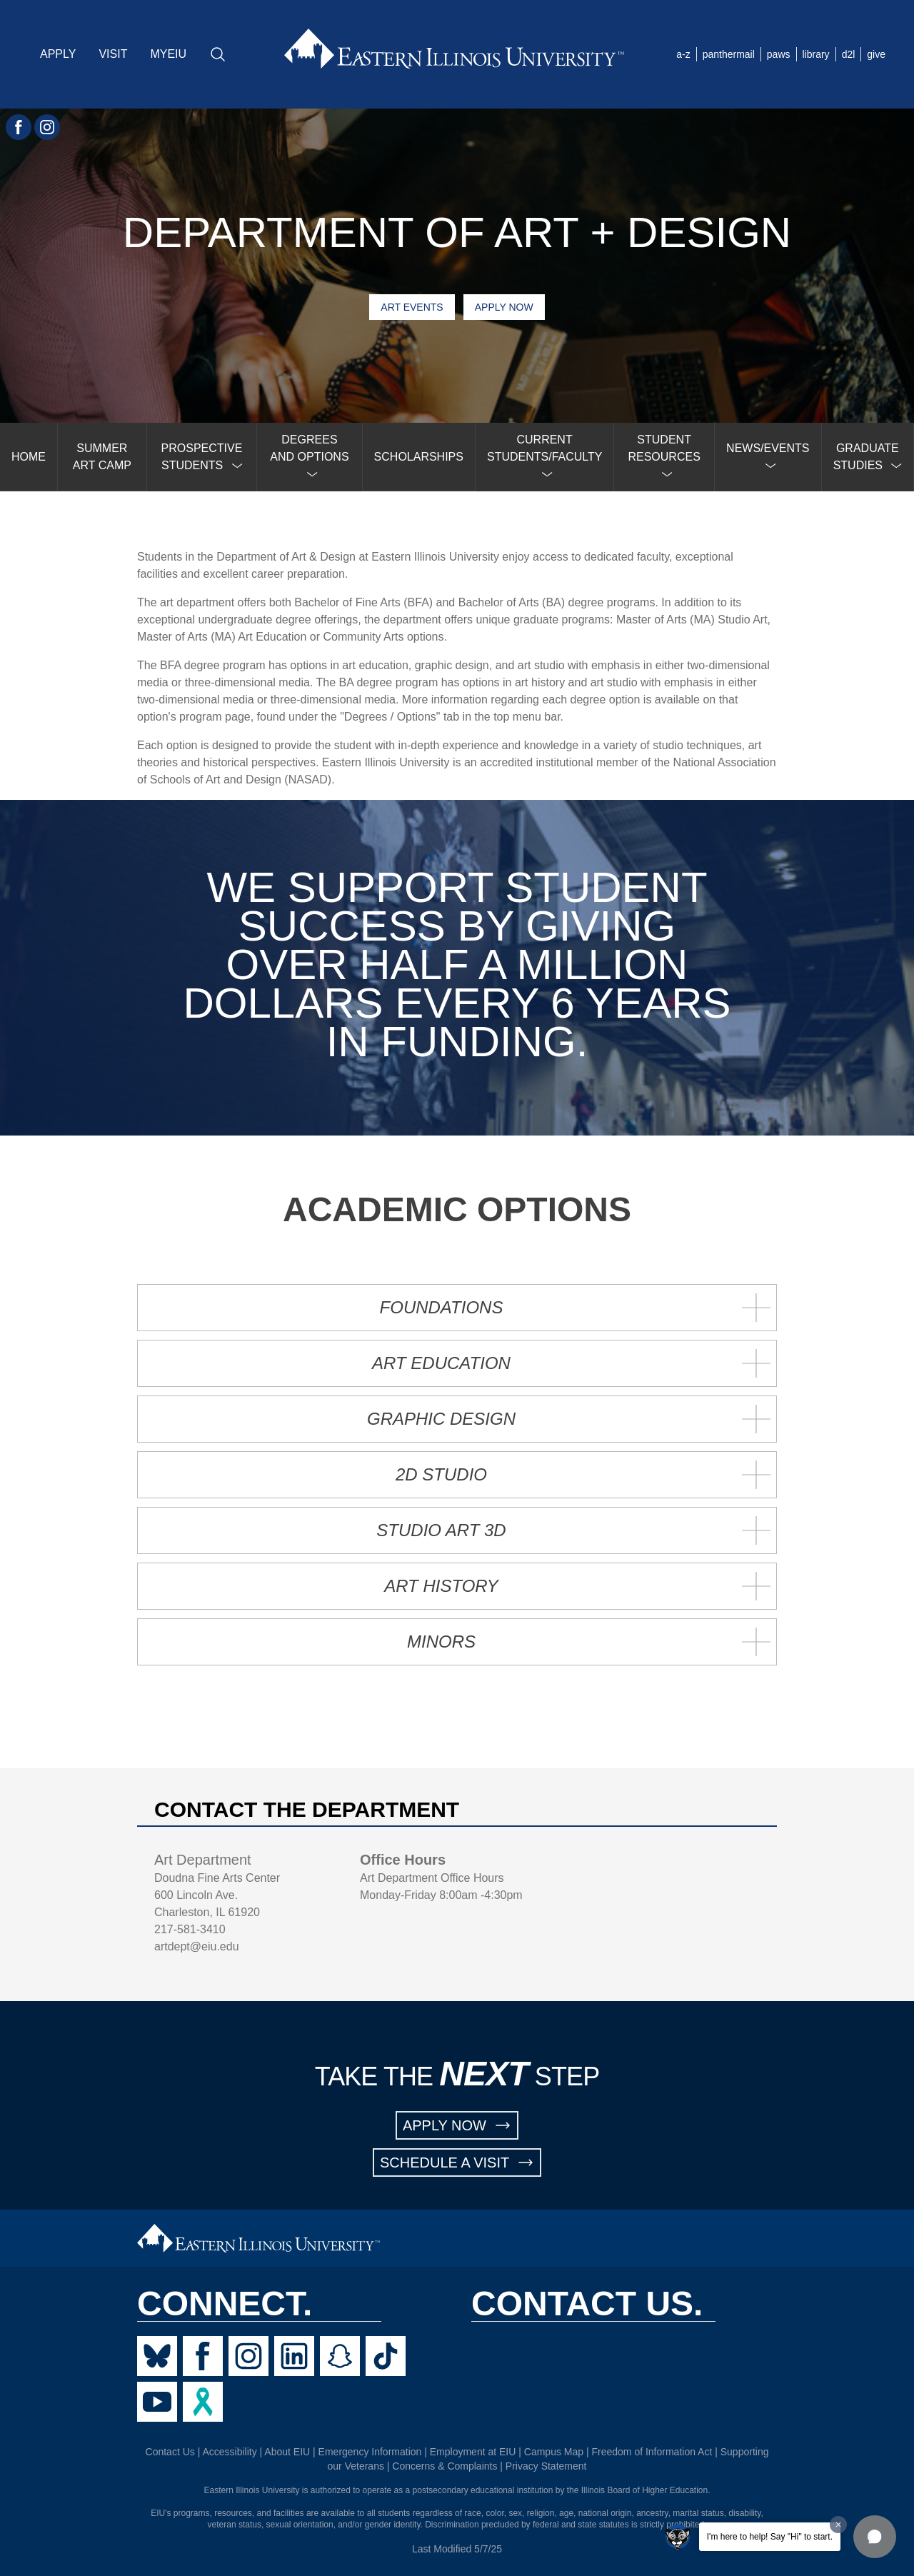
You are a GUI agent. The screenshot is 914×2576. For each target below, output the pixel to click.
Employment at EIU (473, 2451)
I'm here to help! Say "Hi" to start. (770, 2537)
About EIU (287, 2451)
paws (778, 54)
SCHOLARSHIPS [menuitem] (418, 457)
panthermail (729, 54)
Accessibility (229, 2451)
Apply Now (504, 307)
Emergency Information (370, 2451)
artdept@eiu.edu (196, 1946)
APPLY (58, 54)
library (816, 54)
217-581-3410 (190, 1929)
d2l (848, 54)
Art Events (412, 307)
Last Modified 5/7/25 (457, 2549)
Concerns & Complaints (444, 2466)
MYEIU (168, 54)
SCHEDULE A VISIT (457, 2162)
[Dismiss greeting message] (838, 2524)
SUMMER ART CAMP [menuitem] (102, 456)
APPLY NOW (457, 2125)
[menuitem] (202, 457)
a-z (683, 54)
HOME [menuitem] (28, 457)
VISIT (113, 54)
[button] (874, 2536)
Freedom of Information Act (651, 2451)
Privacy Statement (546, 2466)
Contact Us (170, 2451)
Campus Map (553, 2451)
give (876, 54)
